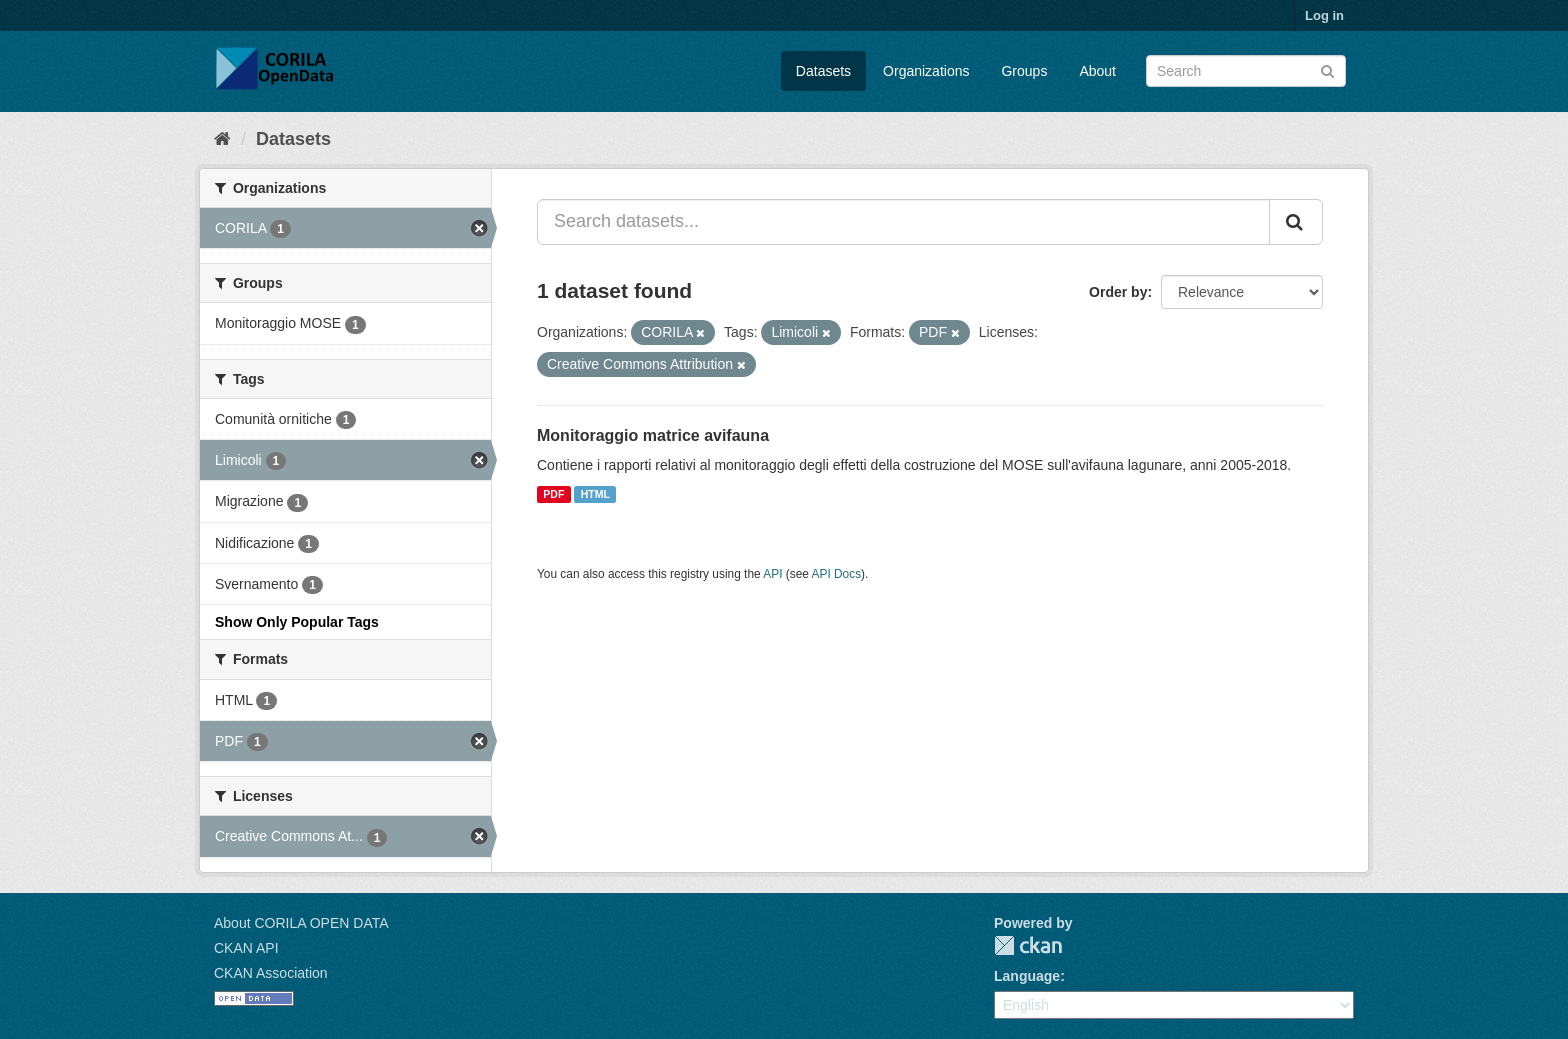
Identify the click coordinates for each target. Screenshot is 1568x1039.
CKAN (1028, 945)
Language (1027, 976)
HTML (595, 494)
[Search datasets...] (903, 222)
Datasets (823, 71)
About (1097, 71)
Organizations (926, 71)
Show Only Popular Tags (297, 622)
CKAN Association (271, 973)
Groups (1024, 71)
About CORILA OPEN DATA (301, 923)
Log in (1324, 15)
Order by (1118, 292)
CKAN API (246, 948)
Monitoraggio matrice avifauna (653, 435)
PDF (553, 494)
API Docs (837, 574)
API (772, 574)
